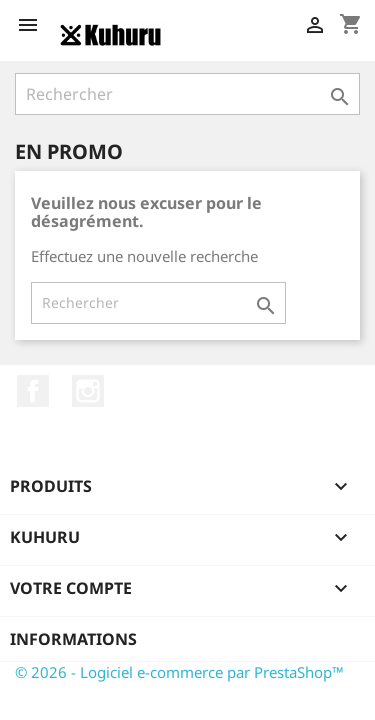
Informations (73, 639)
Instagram (88, 391)
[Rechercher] (187, 94)
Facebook (33, 391)
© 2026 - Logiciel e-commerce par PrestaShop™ (179, 672)
